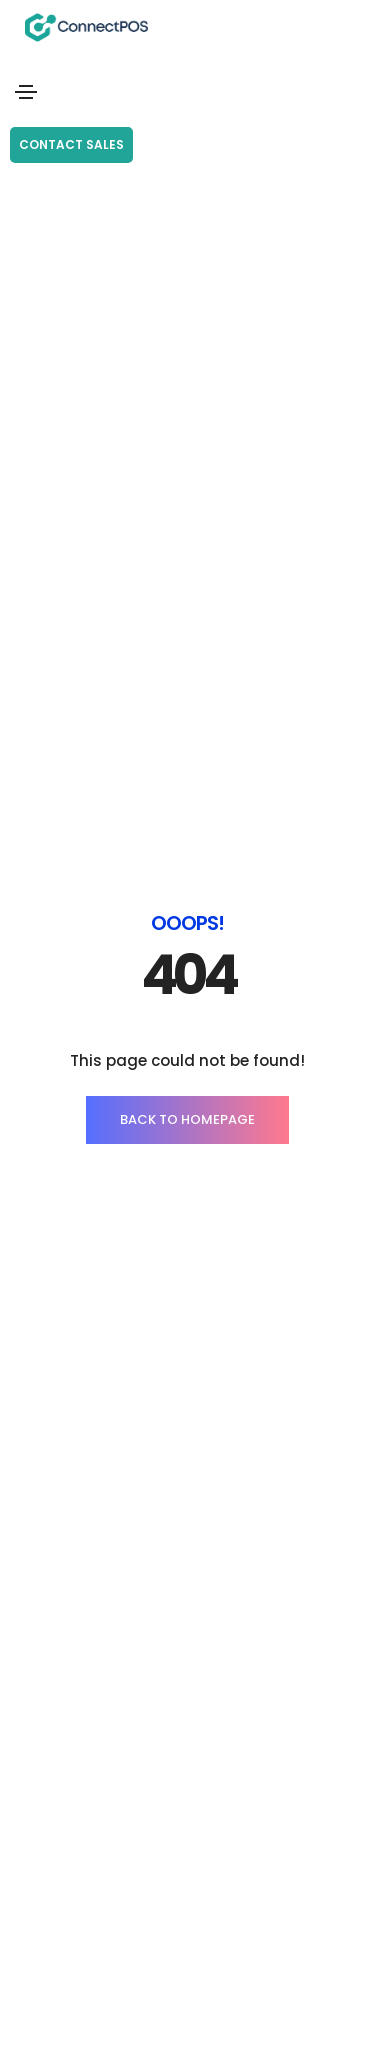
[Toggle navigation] (26, 92)
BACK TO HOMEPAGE (187, 1119)
